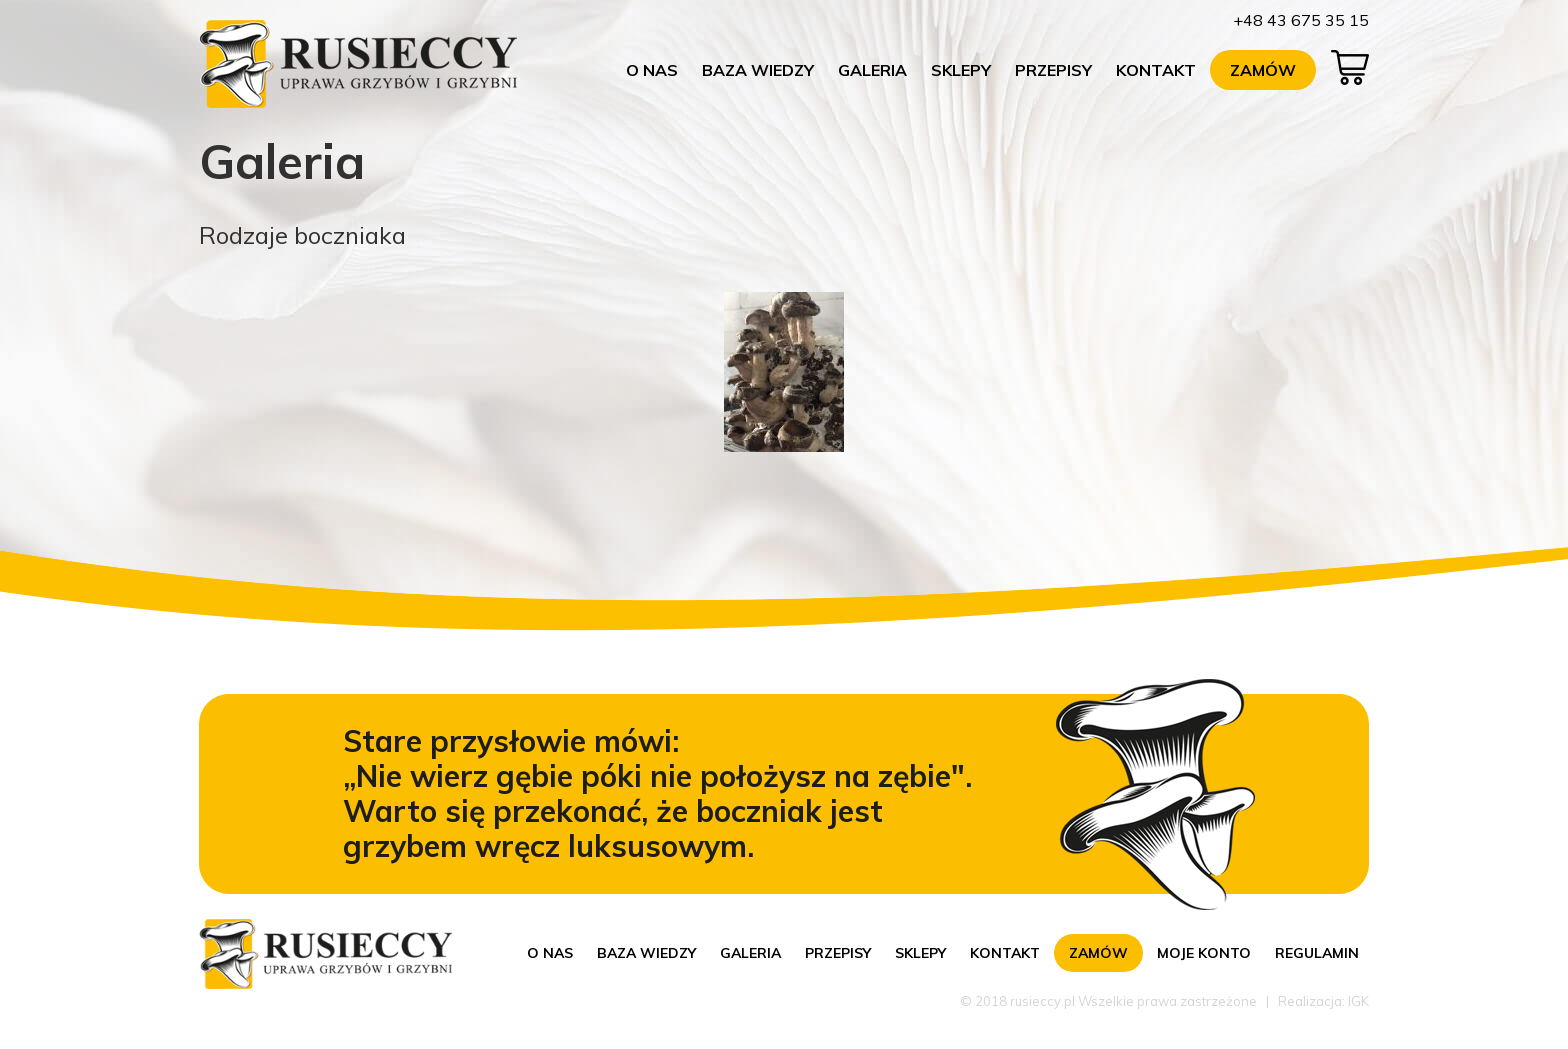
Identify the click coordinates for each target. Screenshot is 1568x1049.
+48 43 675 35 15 (1301, 20)
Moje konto (1204, 953)
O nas (652, 70)
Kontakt (1156, 70)
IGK (1358, 1001)
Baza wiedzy (758, 70)
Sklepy (961, 70)
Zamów (1263, 70)
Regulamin (1317, 953)
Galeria (872, 70)
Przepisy (1053, 70)
